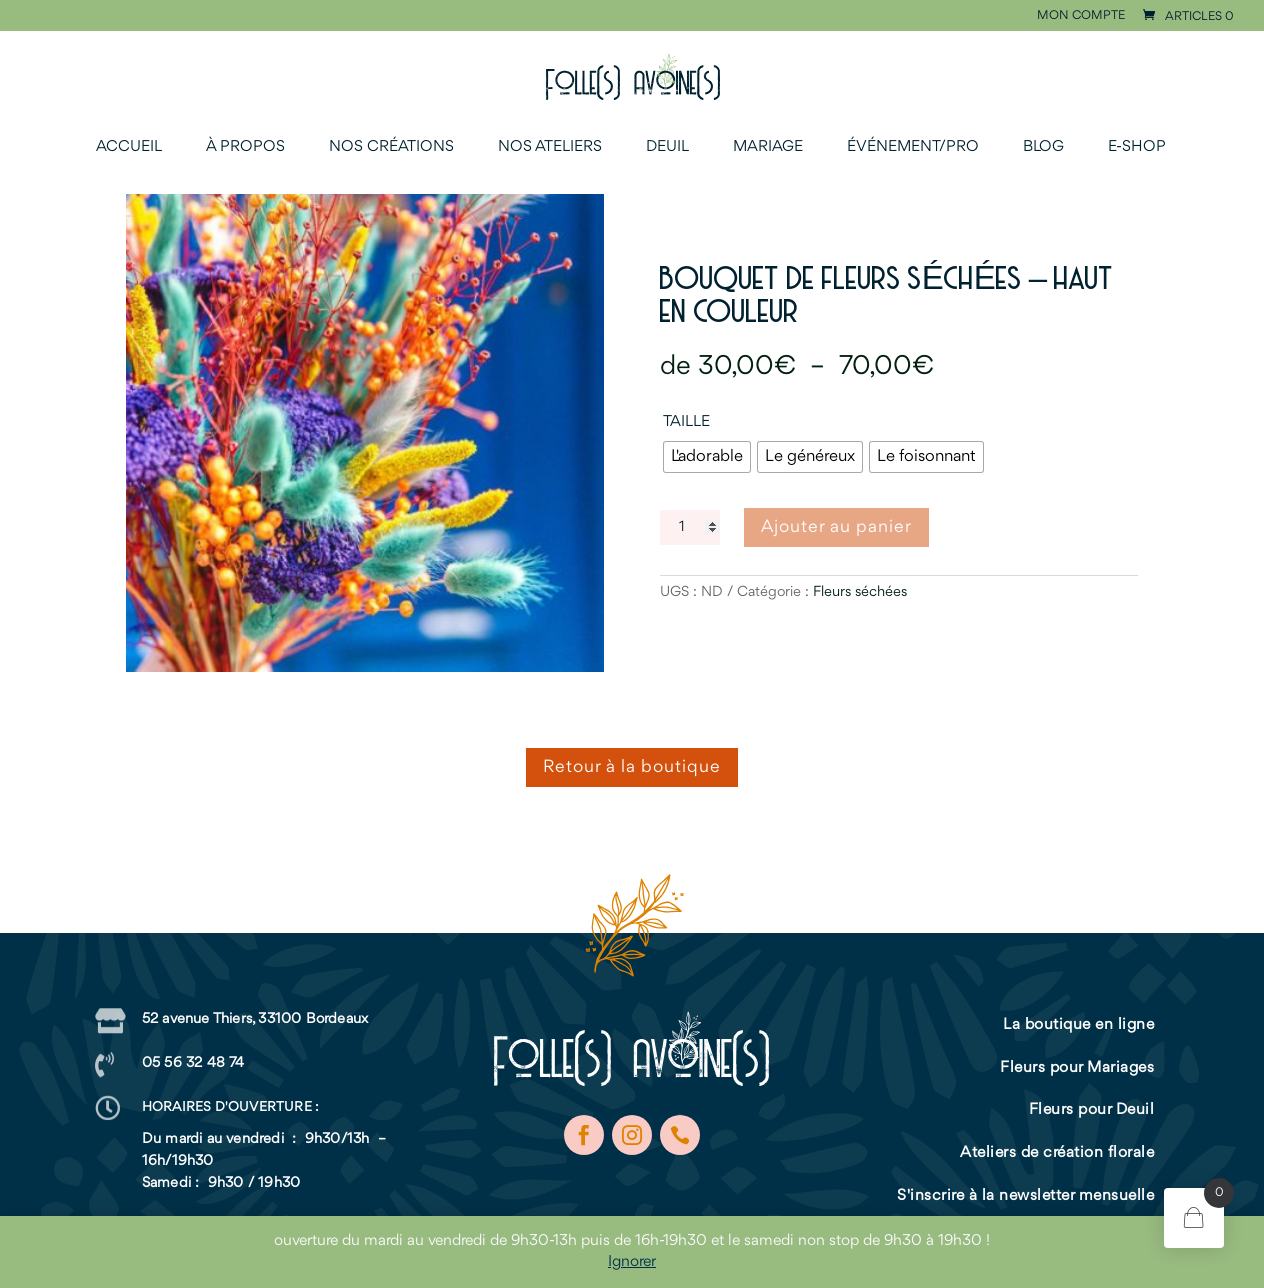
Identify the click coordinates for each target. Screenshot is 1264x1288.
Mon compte (1081, 16)
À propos (245, 147)
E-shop (1137, 147)
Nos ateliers (550, 147)
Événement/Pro (913, 147)
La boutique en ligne (1078, 1025)
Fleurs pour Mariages (1077, 1068)
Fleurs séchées (860, 592)
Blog (1043, 147)
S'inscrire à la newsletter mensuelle (1025, 1196)
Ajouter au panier (836, 527)
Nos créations (391, 147)
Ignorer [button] (632, 1262)
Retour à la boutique (632, 767)
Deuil (667, 147)
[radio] (707, 457)
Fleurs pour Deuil (1092, 1110)
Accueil (129, 147)
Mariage (768, 147)
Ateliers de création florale (1057, 1153)
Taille (686, 422)
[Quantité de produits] (690, 527)
